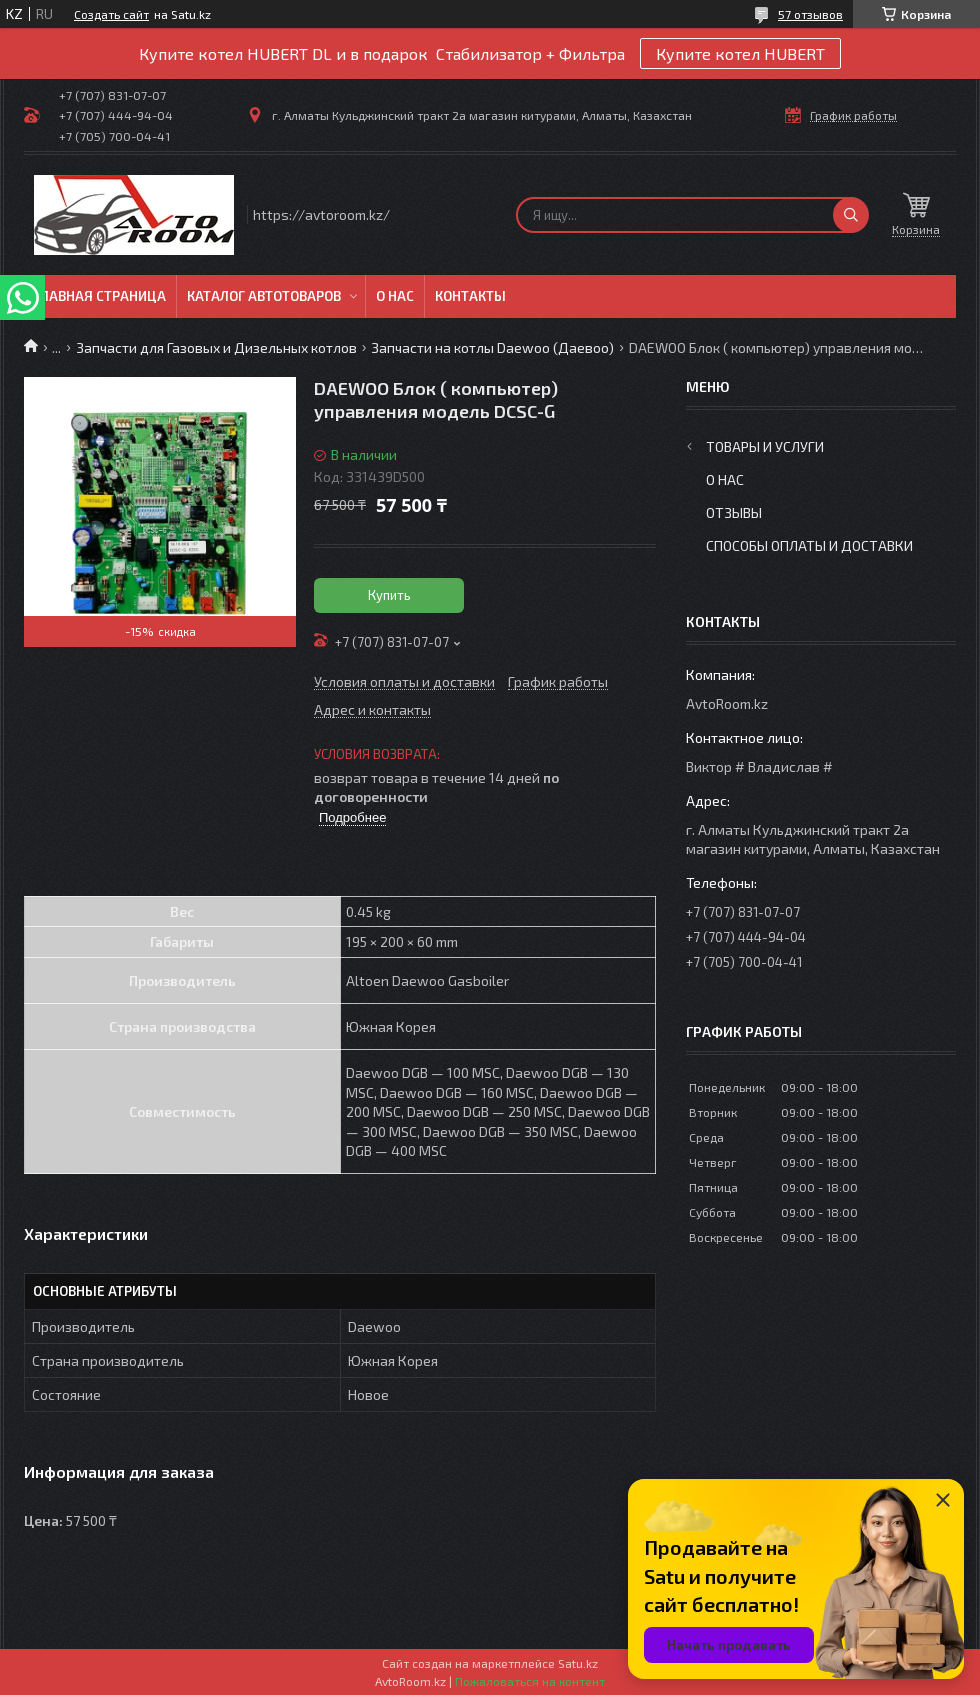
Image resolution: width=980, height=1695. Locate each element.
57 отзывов (810, 14)
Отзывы (734, 512)
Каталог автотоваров (264, 296)
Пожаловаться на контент (530, 1681)
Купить (389, 595)
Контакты (470, 296)
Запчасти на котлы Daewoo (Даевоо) (492, 347)
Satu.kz (578, 1663)
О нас (395, 296)
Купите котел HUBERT (740, 53)
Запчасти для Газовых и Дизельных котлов (216, 347)
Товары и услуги (765, 446)
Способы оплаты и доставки (809, 545)
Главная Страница (100, 296)
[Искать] (851, 215)
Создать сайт (111, 14)
